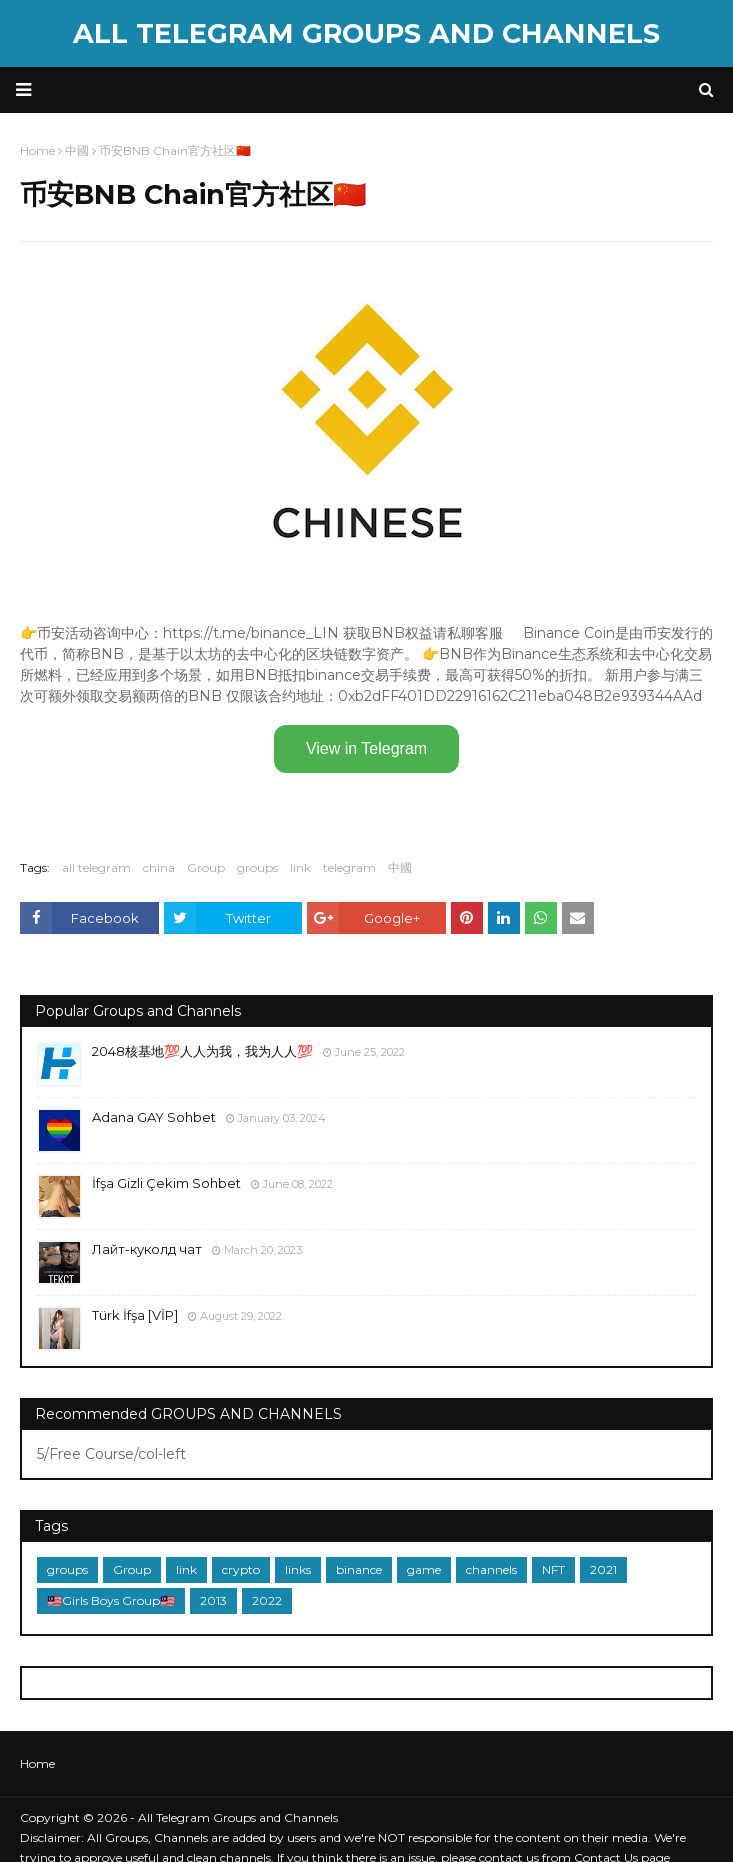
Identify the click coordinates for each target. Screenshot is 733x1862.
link (300, 867)
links (298, 1569)
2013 (213, 1600)
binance (359, 1569)
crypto (241, 1569)
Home (37, 1763)
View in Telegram (366, 748)
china (159, 867)
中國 (400, 867)
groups (257, 867)
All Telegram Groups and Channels (366, 33)
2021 (603, 1569)
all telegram (96, 867)
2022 (267, 1600)
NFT (553, 1569)
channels (491, 1569)
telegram (349, 867)
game (424, 1569)
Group (206, 867)
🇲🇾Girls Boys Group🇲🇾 (111, 1600)
